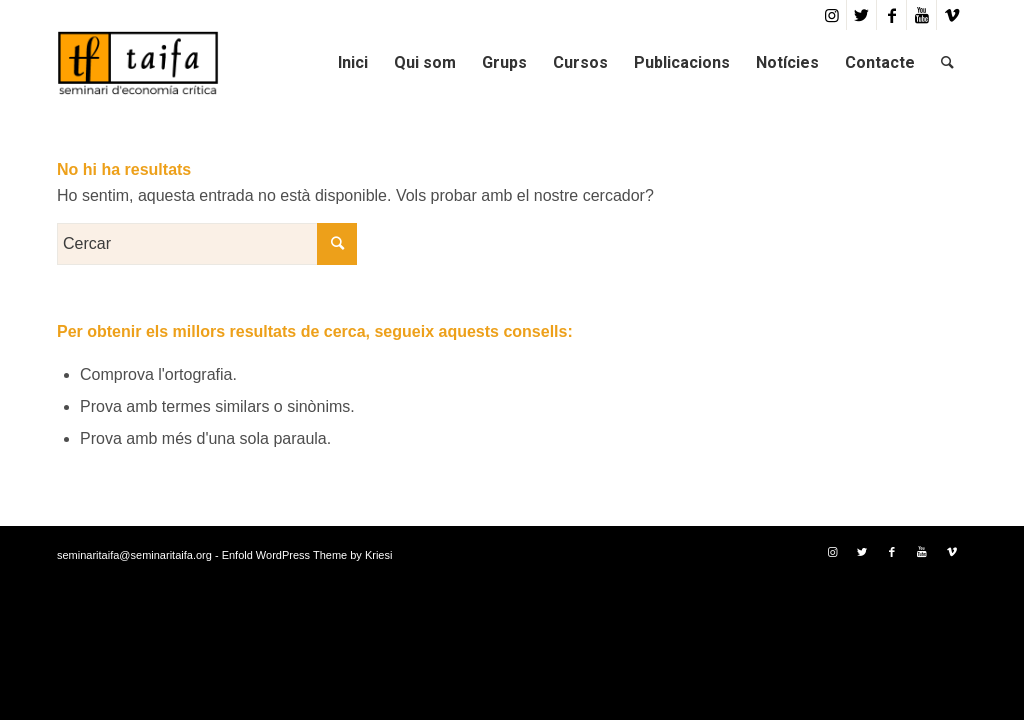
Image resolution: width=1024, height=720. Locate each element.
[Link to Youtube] (921, 15)
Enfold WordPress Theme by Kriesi (307, 555)
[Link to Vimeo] (952, 15)
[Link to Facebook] (891, 15)
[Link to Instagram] (831, 15)
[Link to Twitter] (861, 15)
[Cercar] (947, 62)
